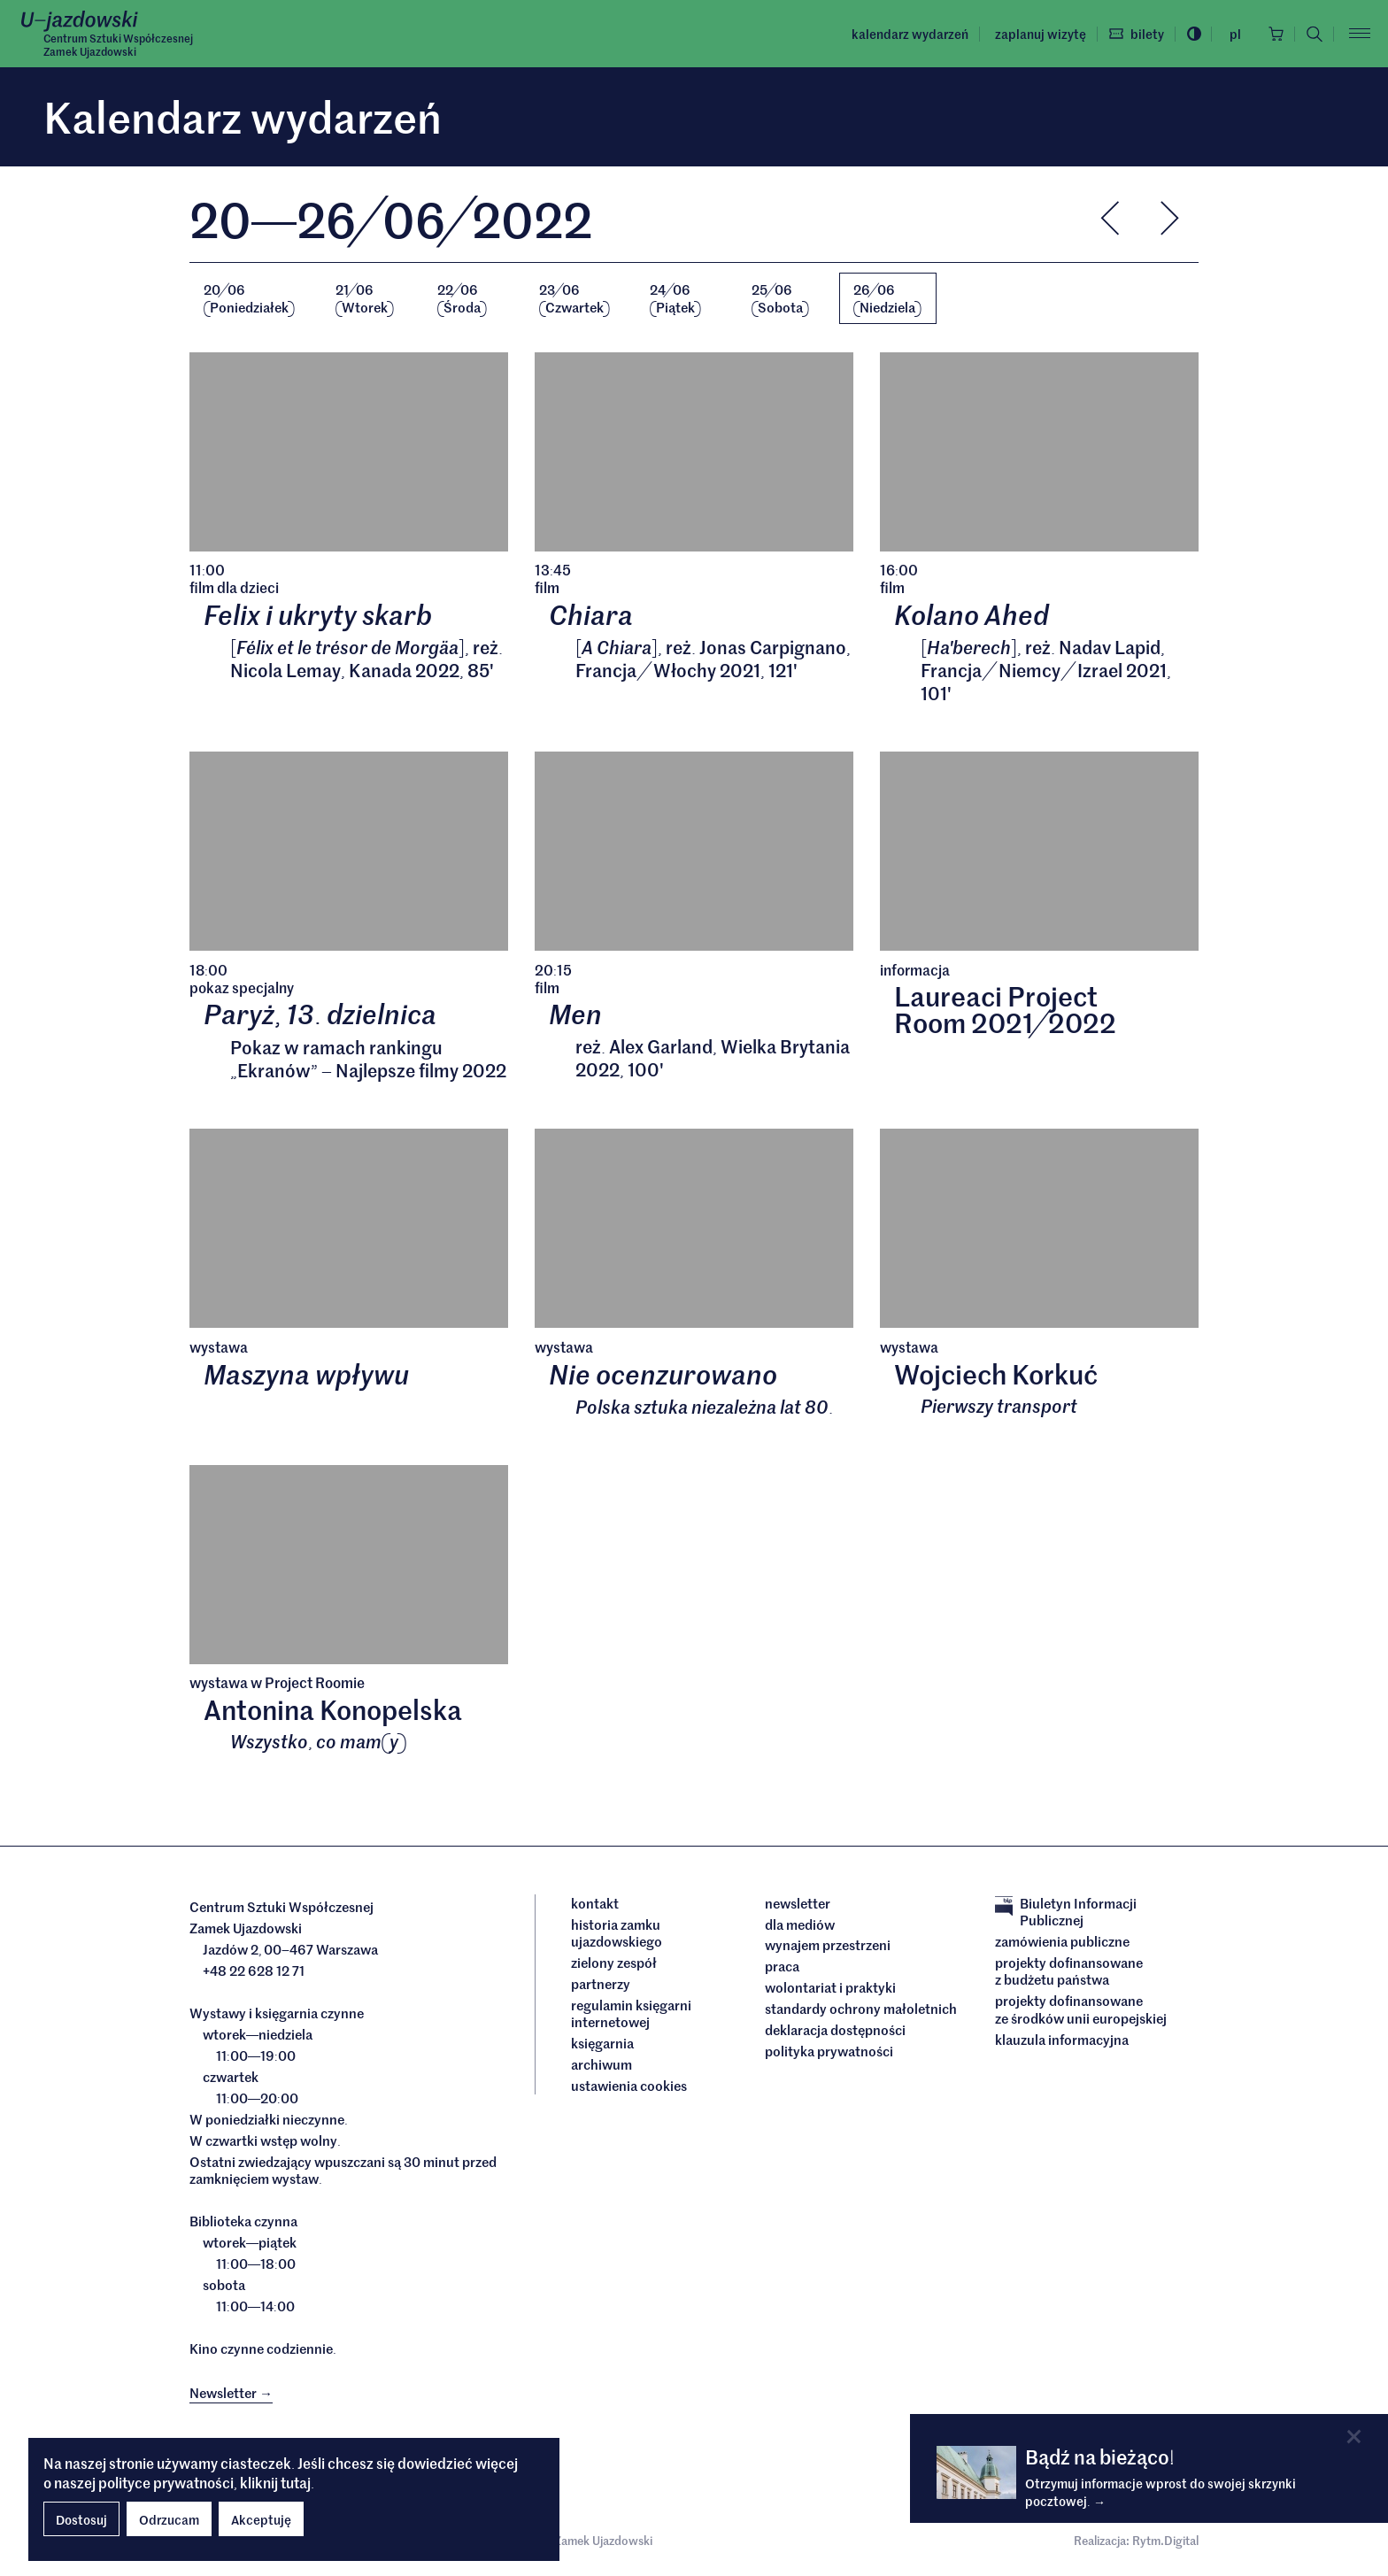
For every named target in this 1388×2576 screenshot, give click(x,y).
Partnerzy (600, 1984)
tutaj (296, 2482)
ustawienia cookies (629, 2086)
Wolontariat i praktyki (830, 1988)
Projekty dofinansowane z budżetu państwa (1069, 1971)
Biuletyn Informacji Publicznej (1066, 1911)
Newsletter (797, 1903)
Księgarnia (603, 2044)
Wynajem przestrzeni (828, 1946)
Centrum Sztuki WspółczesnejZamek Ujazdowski (118, 45)
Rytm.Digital (1165, 2540)
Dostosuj (81, 2519)
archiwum (601, 2065)
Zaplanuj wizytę (1038, 33)
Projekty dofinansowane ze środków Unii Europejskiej (1081, 2010)
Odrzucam (169, 2519)
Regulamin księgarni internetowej (631, 2013)
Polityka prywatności (829, 2052)
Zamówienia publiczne (1062, 1941)
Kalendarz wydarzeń (908, 33)
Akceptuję (261, 2519)
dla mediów (800, 1924)
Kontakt (595, 1903)
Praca (782, 1967)
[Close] (1353, 2436)
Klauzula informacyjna (1062, 2039)
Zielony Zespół (614, 1962)
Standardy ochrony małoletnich (861, 2009)
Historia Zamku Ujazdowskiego (616, 1933)
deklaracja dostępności (835, 2031)
